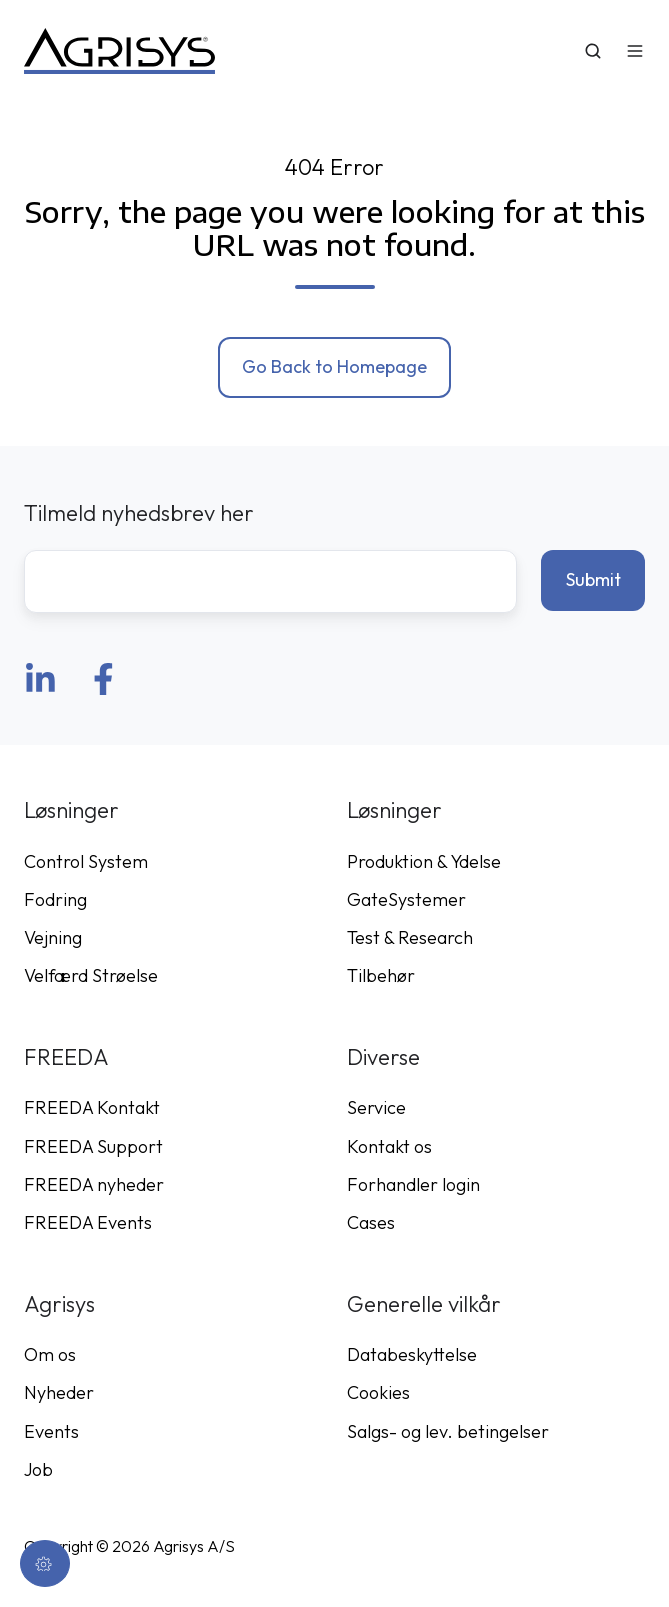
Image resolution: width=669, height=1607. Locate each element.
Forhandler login (413, 1184)
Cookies (378, 1392)
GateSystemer (406, 899)
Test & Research (410, 937)
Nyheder (59, 1392)
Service (376, 1107)
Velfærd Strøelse (91, 975)
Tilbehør (381, 975)
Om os (50, 1354)
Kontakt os (389, 1146)
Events (51, 1431)
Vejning (53, 937)
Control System (86, 861)
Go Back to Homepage (334, 366)
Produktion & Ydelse (424, 861)
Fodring (55, 899)
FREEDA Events (88, 1222)
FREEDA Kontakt (92, 1107)
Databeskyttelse (412, 1354)
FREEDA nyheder (94, 1184)
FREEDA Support (93, 1146)
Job (38, 1469)
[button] (593, 51)
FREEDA (66, 1057)
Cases (371, 1222)
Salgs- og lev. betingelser (448, 1431)
